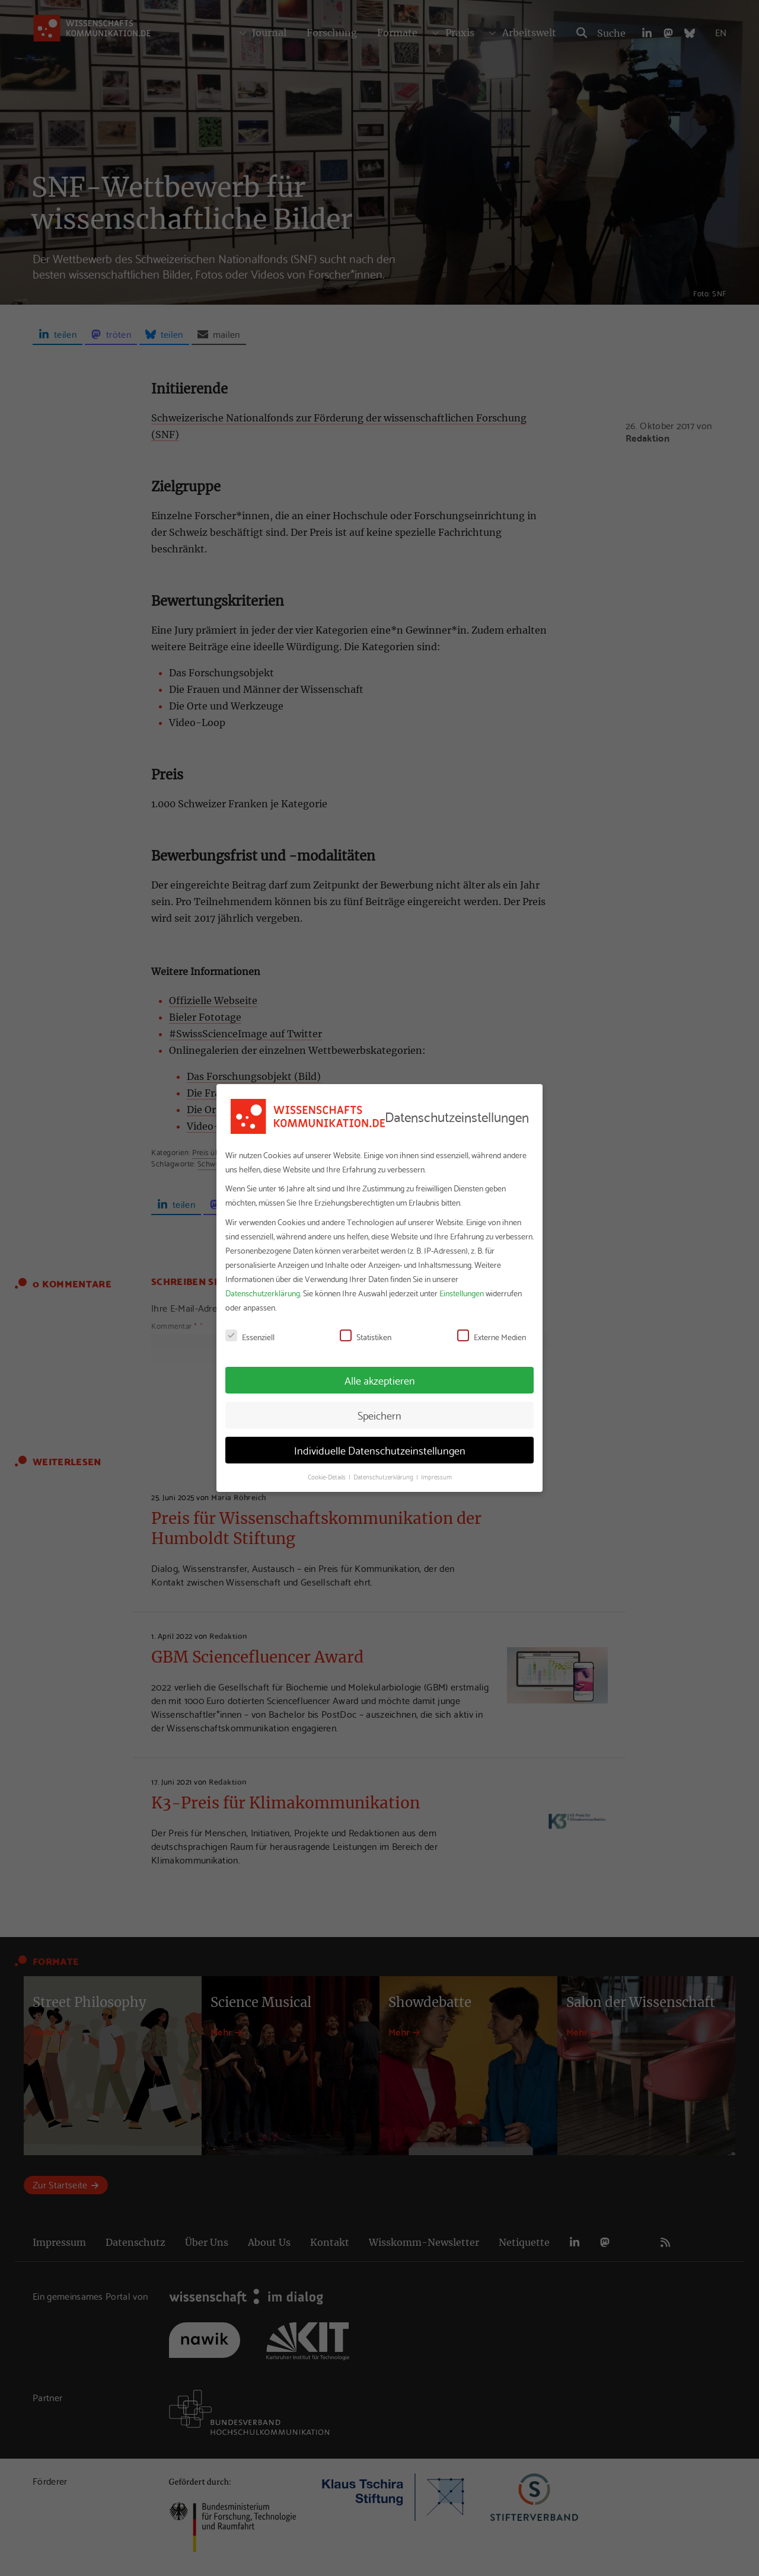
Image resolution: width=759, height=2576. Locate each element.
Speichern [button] (379, 1415)
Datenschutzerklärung (262, 1293)
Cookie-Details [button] (327, 1476)
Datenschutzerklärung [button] (384, 1476)
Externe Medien (491, 1336)
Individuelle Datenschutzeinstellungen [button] (379, 1450)
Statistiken (365, 1336)
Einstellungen (461, 1293)
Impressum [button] (436, 1476)
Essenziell (250, 1336)
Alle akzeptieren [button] (380, 1380)
